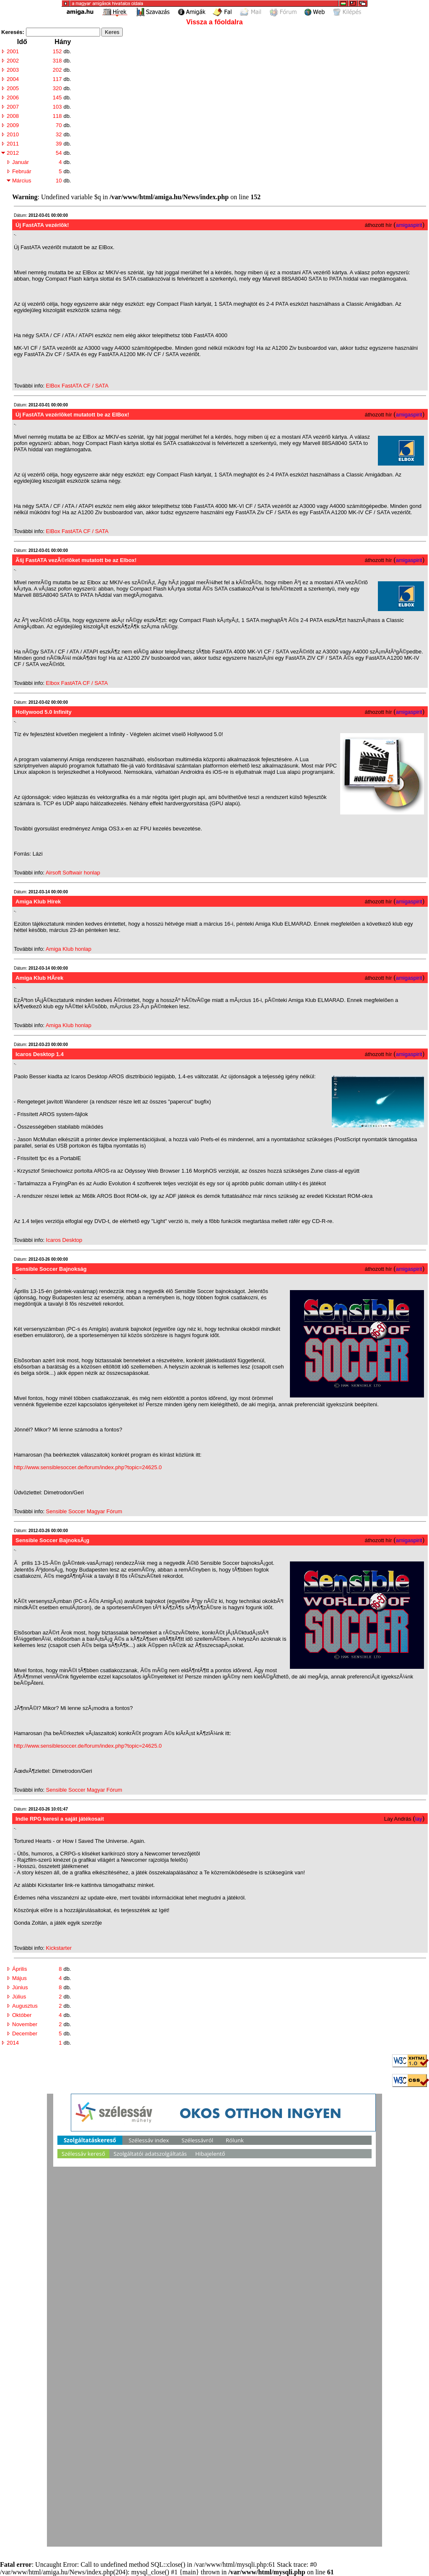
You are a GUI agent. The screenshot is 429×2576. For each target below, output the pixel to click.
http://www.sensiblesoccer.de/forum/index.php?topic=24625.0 (88, 1467)
